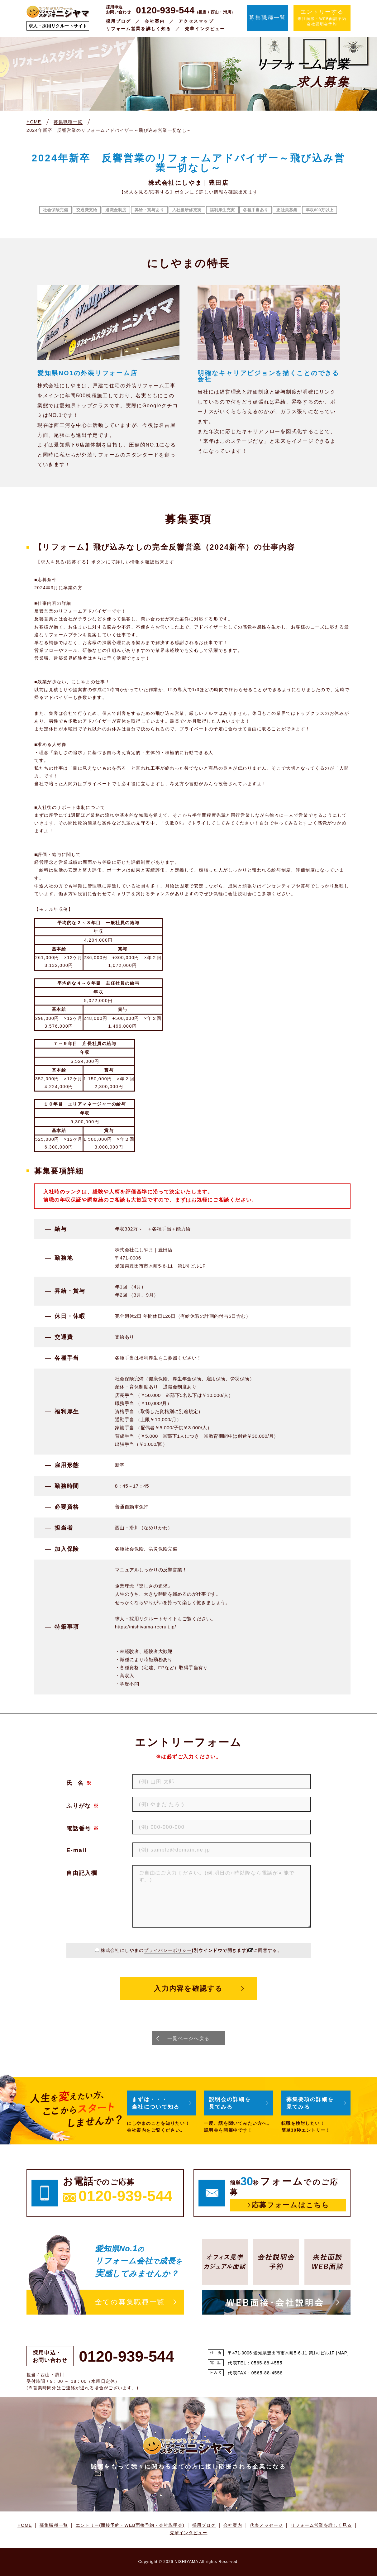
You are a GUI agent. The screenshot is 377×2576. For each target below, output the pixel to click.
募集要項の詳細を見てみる (311, 2103)
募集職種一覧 (267, 18)
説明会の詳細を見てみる (231, 2103)
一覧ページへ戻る (188, 2038)
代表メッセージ (266, 2525)
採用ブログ (118, 21)
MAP (342, 2352)
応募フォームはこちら (290, 2205)
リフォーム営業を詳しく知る (138, 28)
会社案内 (155, 21)
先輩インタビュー (205, 28)
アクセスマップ (196, 21)
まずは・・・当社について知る (157, 2103)
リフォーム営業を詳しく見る (321, 2525)
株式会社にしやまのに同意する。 (191, 1950)
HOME (24, 2525)
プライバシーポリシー (168, 1950)
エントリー (130, 2525)
